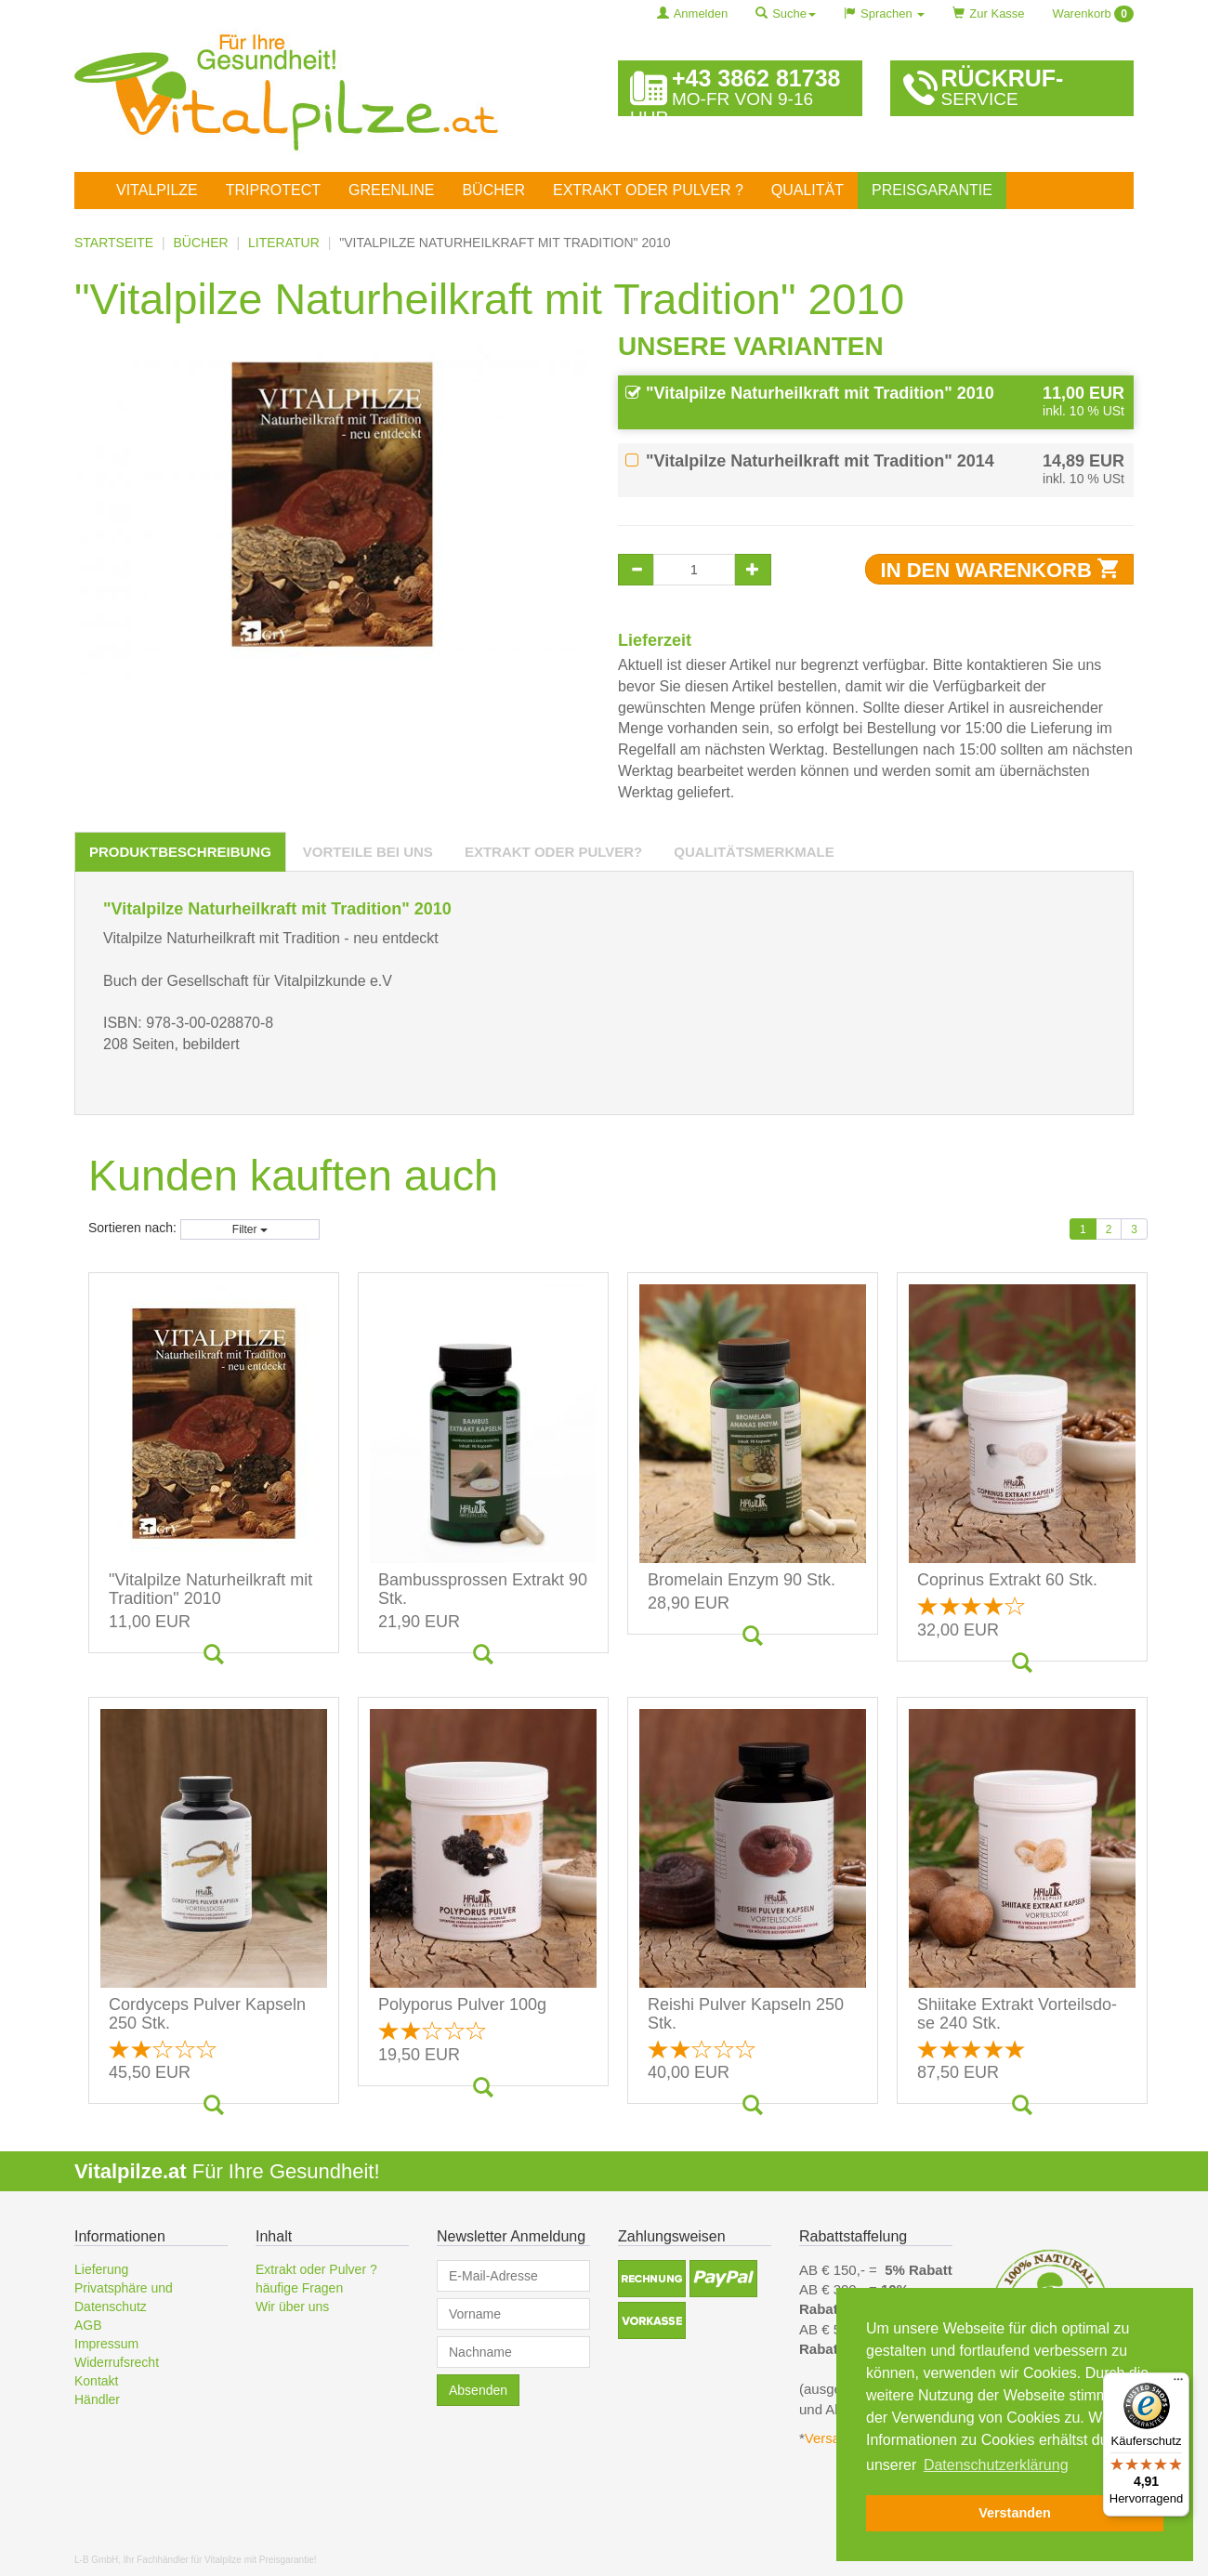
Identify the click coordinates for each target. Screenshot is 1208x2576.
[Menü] (1178, 2383)
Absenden (478, 2390)
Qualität (807, 190)
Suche (785, 13)
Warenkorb (1093, 14)
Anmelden (693, 13)
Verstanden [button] (1014, 2512)
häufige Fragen (299, 2287)
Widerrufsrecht (116, 2362)
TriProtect (273, 190)
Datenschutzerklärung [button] (996, 2465)
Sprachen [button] (884, 13)
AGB (88, 2325)
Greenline (391, 190)
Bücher (493, 190)
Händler (97, 2399)
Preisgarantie (932, 190)
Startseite (113, 242)
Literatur (284, 242)
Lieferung (101, 2269)
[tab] (180, 852)
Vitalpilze (157, 190)
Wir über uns (292, 2306)
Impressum (106, 2343)
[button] (652, 2278)
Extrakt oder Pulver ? (648, 190)
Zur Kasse (988, 13)
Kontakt (96, 2380)
